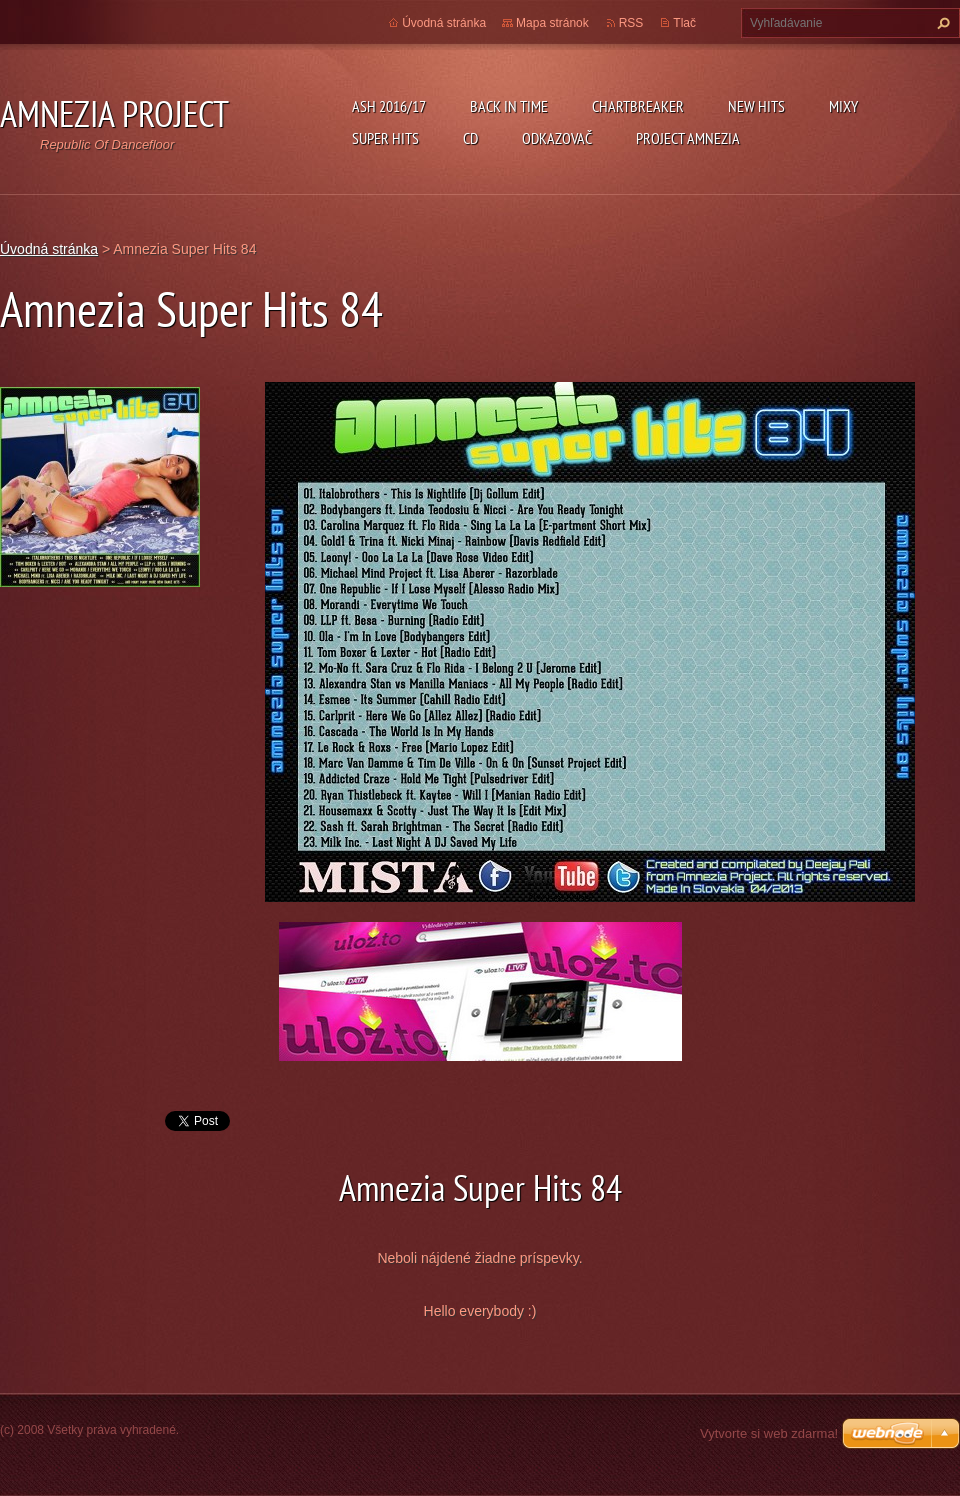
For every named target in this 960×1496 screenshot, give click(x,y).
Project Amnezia (688, 138)
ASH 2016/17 (389, 106)
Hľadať (941, 23)
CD (470, 138)
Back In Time (509, 106)
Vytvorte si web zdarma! (769, 1433)
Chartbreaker (638, 106)
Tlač (684, 23)
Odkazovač (557, 138)
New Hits (756, 106)
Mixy (843, 106)
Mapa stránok (552, 23)
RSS (631, 23)
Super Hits (385, 138)
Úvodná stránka (444, 23)
